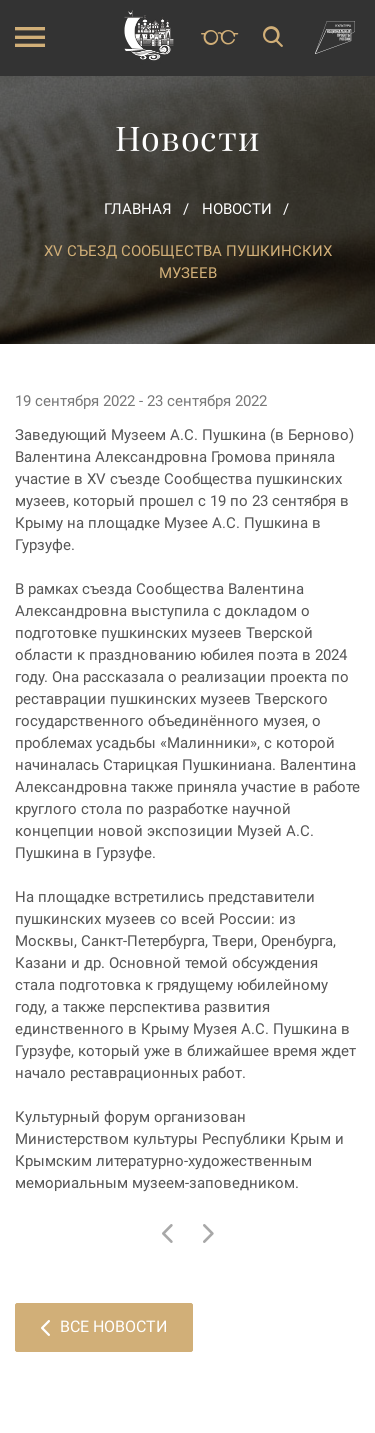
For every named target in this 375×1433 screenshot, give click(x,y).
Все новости (104, 1326)
